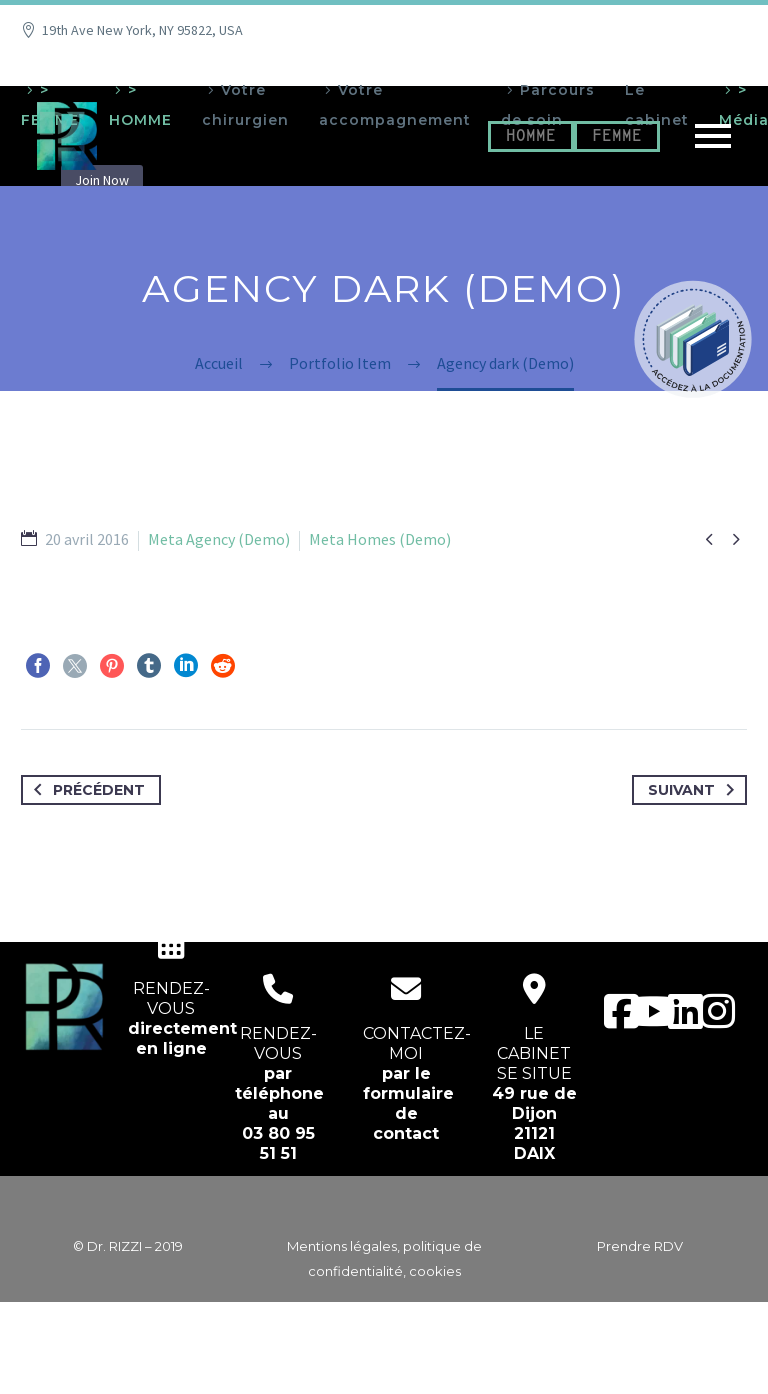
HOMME (531, 136)
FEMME (617, 136)
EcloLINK (422, 1366)
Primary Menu (713, 136)
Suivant (695, 790)
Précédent (85, 790)
